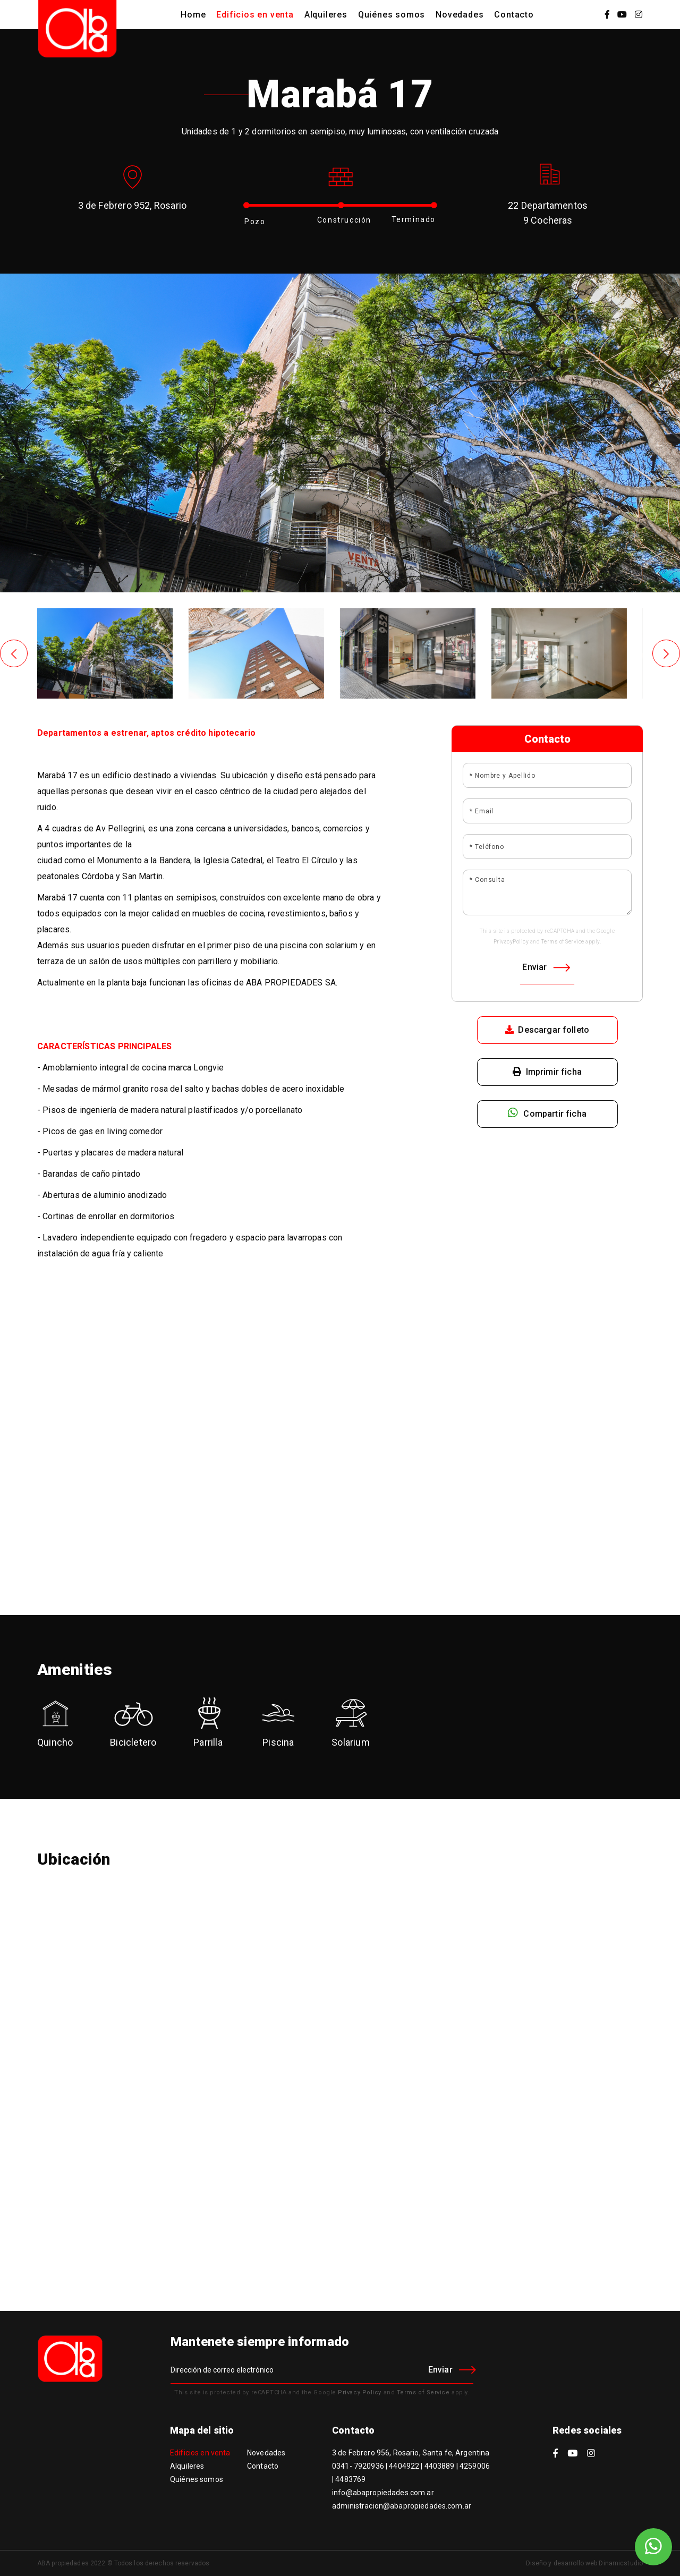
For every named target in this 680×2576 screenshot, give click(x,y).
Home (193, 15)
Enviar (546, 967)
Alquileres (325, 15)
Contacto (513, 15)
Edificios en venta (254, 15)
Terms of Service (562, 942)
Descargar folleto (547, 1030)
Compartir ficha (547, 1113)
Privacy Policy (359, 2392)
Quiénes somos (391, 15)
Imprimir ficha (547, 1072)
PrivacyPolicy (511, 942)
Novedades (459, 15)
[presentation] (14, 653)
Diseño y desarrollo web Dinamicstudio (584, 2563)
